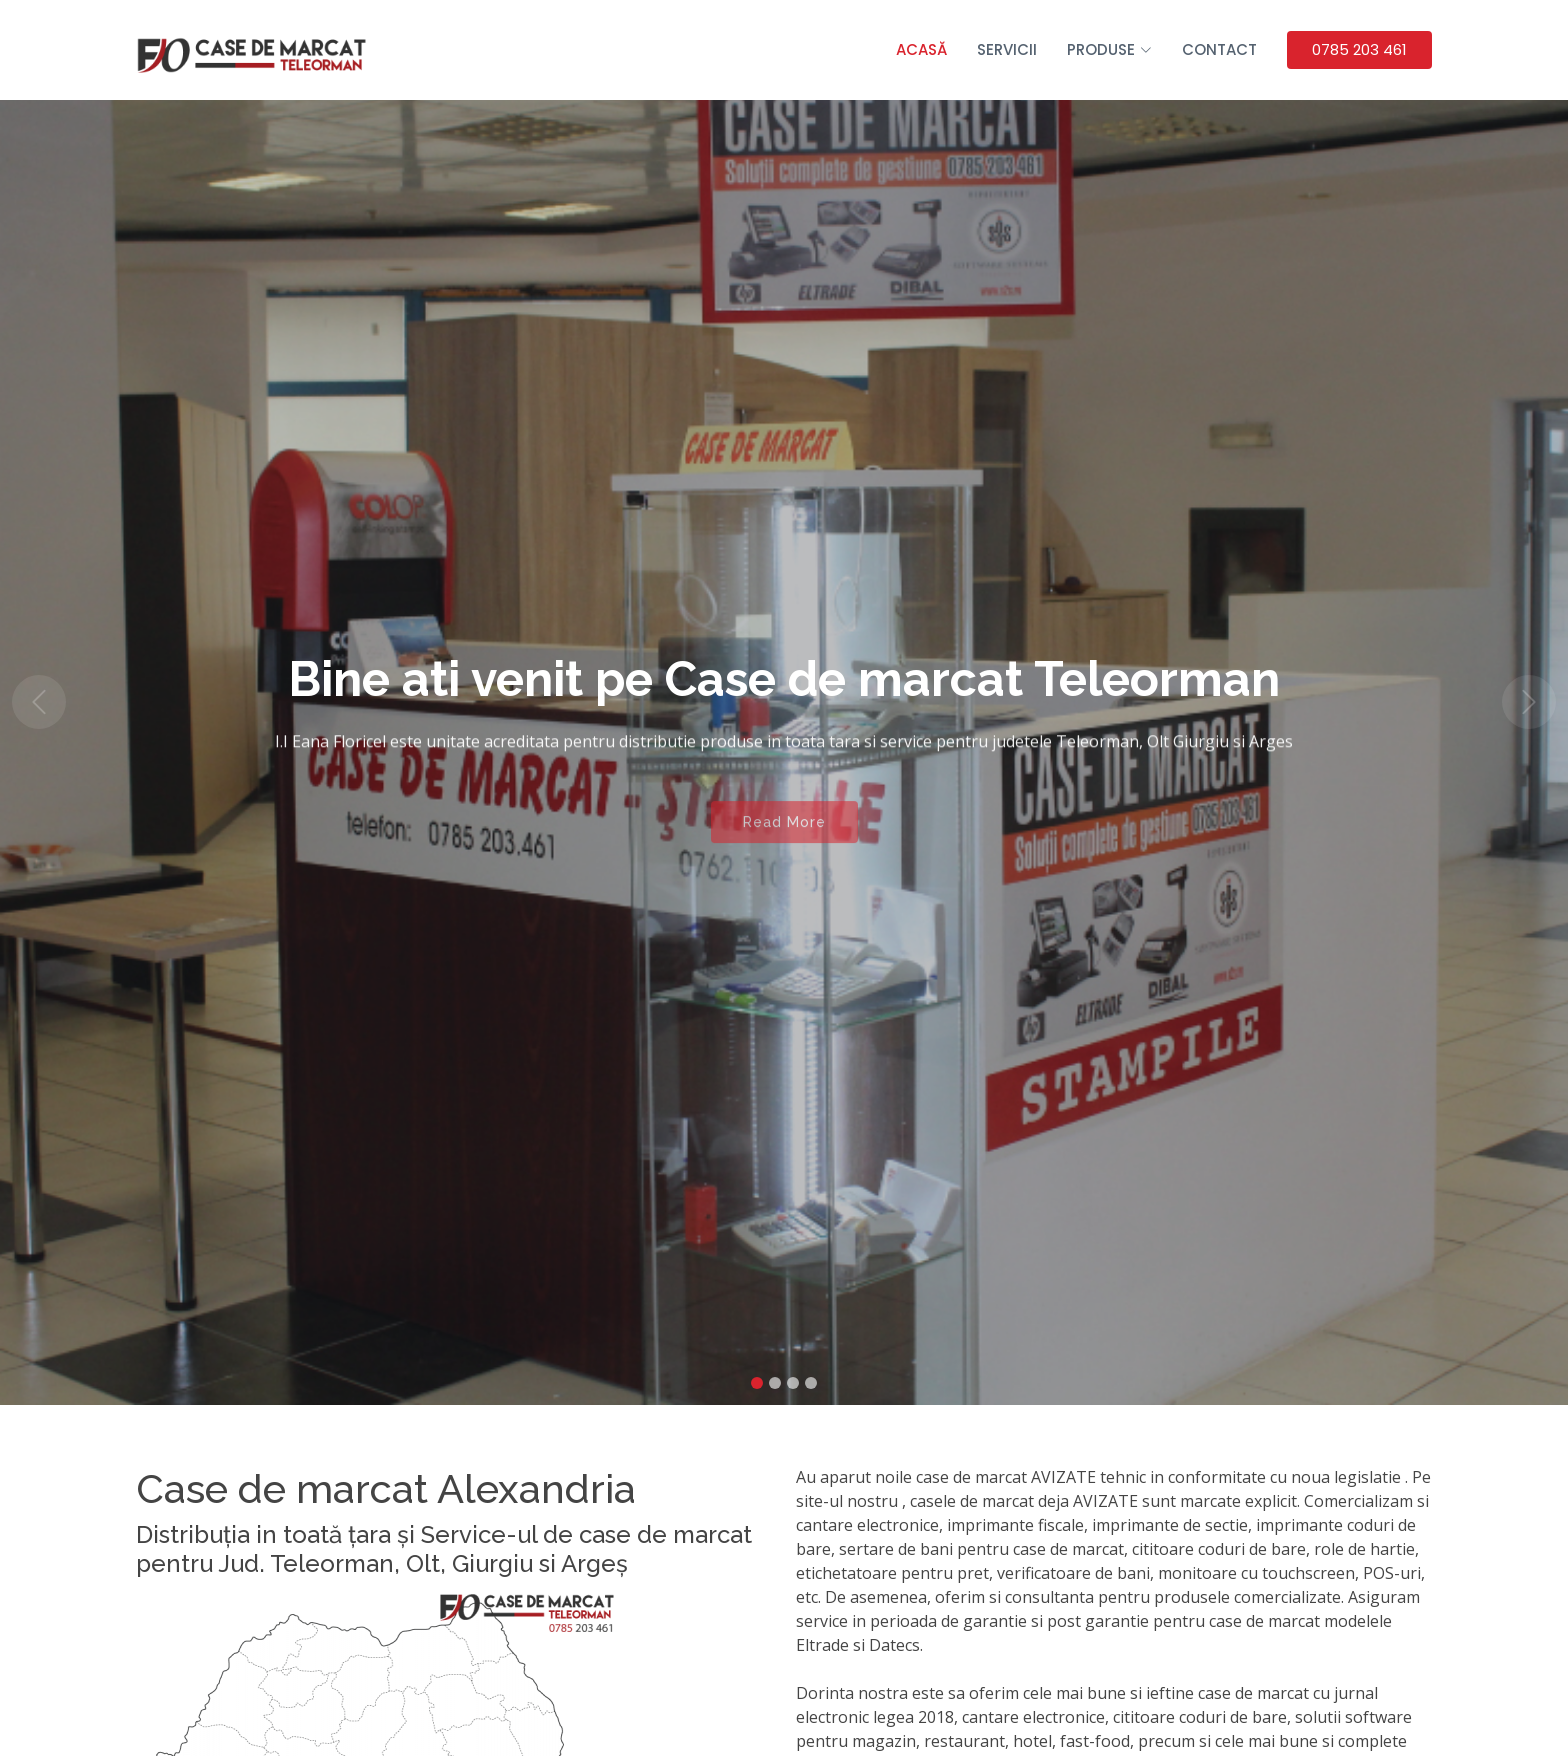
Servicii (1007, 49)
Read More (784, 833)
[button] (39, 702)
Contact (1219, 49)
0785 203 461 (1359, 49)
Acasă (921, 49)
